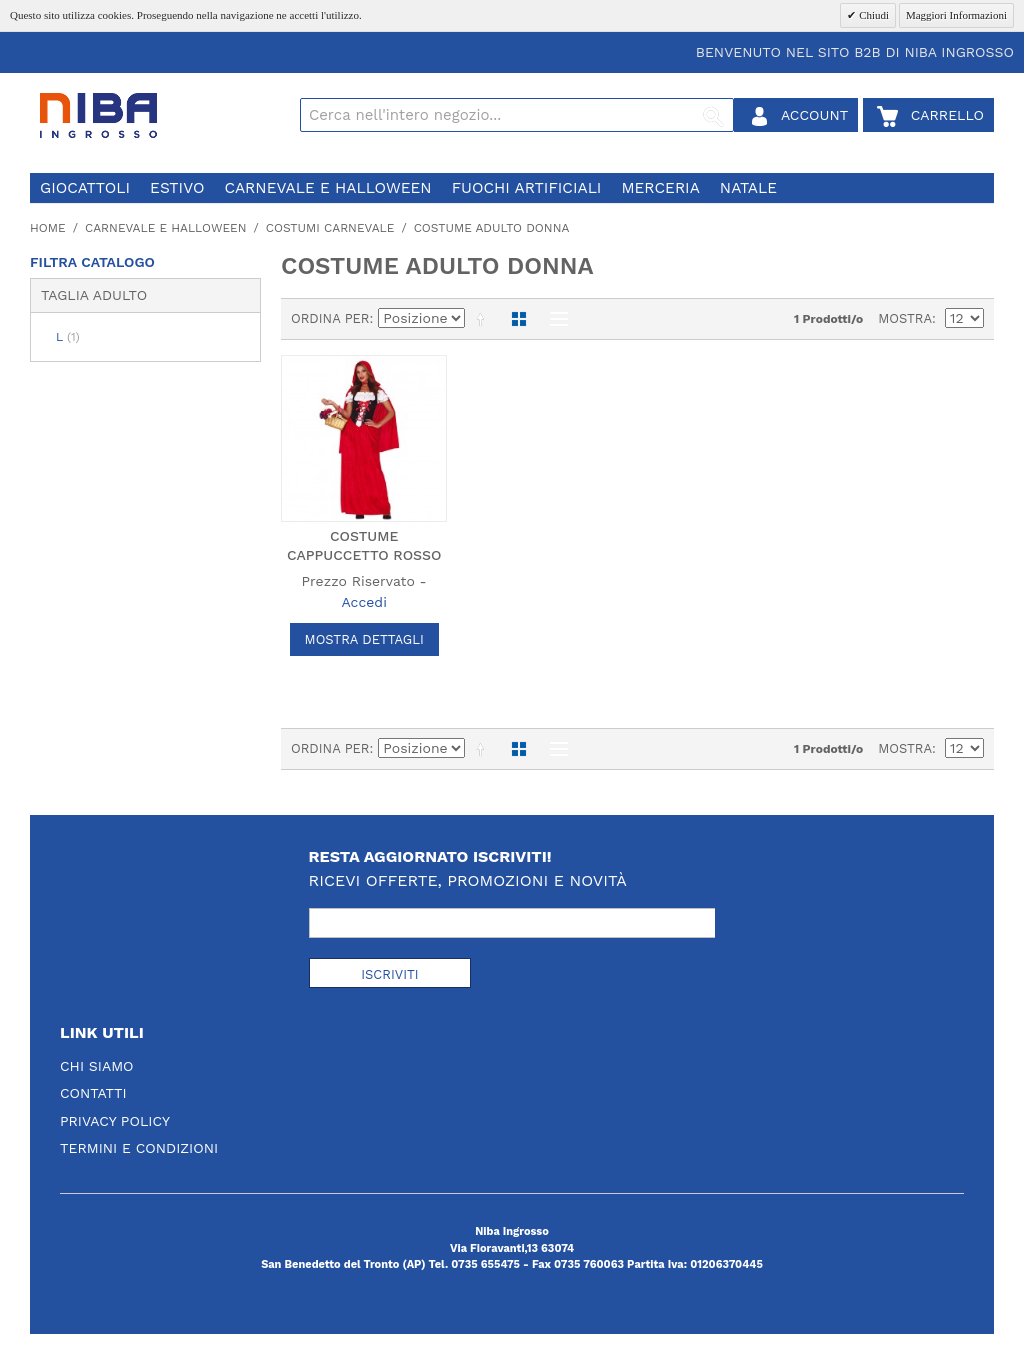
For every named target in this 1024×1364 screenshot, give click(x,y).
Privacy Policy (115, 1121)
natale (748, 188)
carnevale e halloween (327, 188)
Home (48, 228)
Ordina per (330, 318)
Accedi (363, 602)
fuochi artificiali (527, 188)
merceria (660, 188)
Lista (554, 319)
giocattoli (85, 188)
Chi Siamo (97, 1066)
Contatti (93, 1093)
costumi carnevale (330, 228)
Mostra (905, 318)
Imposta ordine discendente (484, 319)
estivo (177, 188)
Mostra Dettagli (364, 639)
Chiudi (872, 15)
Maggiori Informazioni (956, 15)
